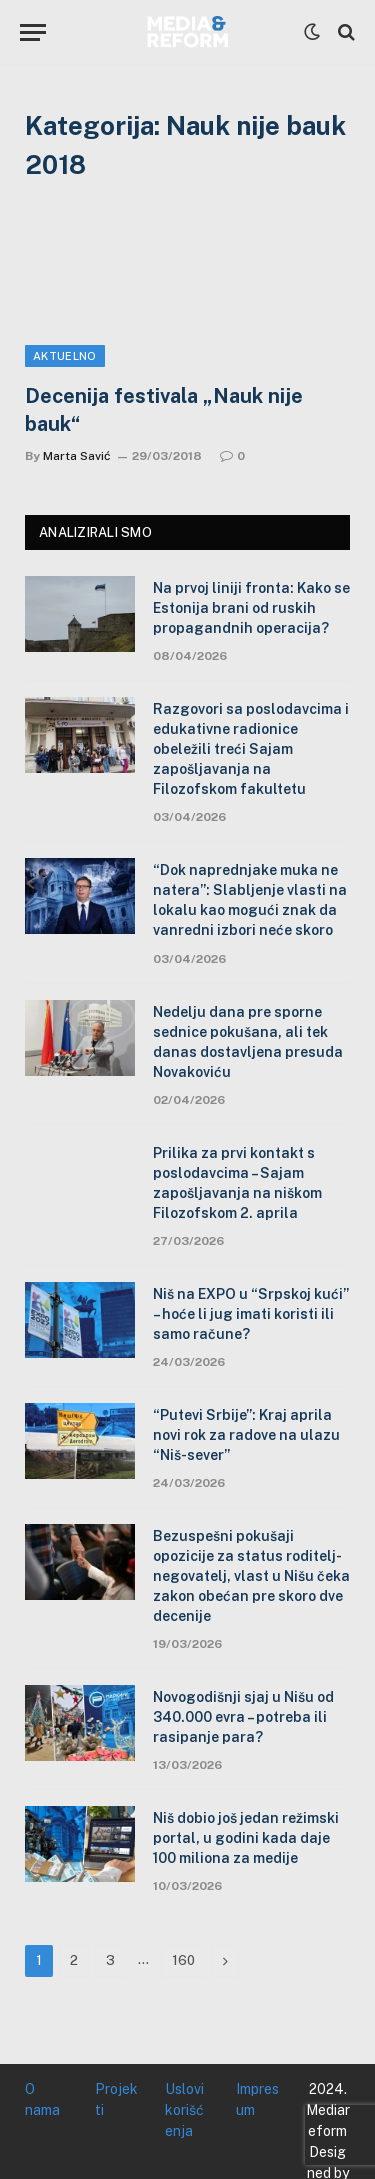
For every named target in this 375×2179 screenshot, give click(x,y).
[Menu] (33, 32)
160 (183, 1960)
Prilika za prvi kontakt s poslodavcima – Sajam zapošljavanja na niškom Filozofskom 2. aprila (237, 1183)
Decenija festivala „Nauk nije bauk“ (164, 409)
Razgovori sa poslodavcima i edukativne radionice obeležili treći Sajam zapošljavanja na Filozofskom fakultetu (251, 749)
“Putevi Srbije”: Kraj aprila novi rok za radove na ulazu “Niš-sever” (246, 1435)
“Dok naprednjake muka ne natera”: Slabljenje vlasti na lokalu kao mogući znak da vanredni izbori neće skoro (250, 900)
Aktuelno (65, 356)
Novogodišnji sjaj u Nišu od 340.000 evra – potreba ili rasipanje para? (243, 1717)
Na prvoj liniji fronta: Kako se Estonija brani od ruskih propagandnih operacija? (251, 608)
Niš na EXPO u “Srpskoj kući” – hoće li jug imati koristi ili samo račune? (251, 1314)
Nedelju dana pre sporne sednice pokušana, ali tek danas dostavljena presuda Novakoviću (248, 1042)
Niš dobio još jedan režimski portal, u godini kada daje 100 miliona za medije (246, 1838)
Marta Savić (77, 456)
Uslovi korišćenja (184, 2110)
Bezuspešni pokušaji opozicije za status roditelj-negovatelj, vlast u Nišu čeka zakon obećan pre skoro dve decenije (251, 1576)
